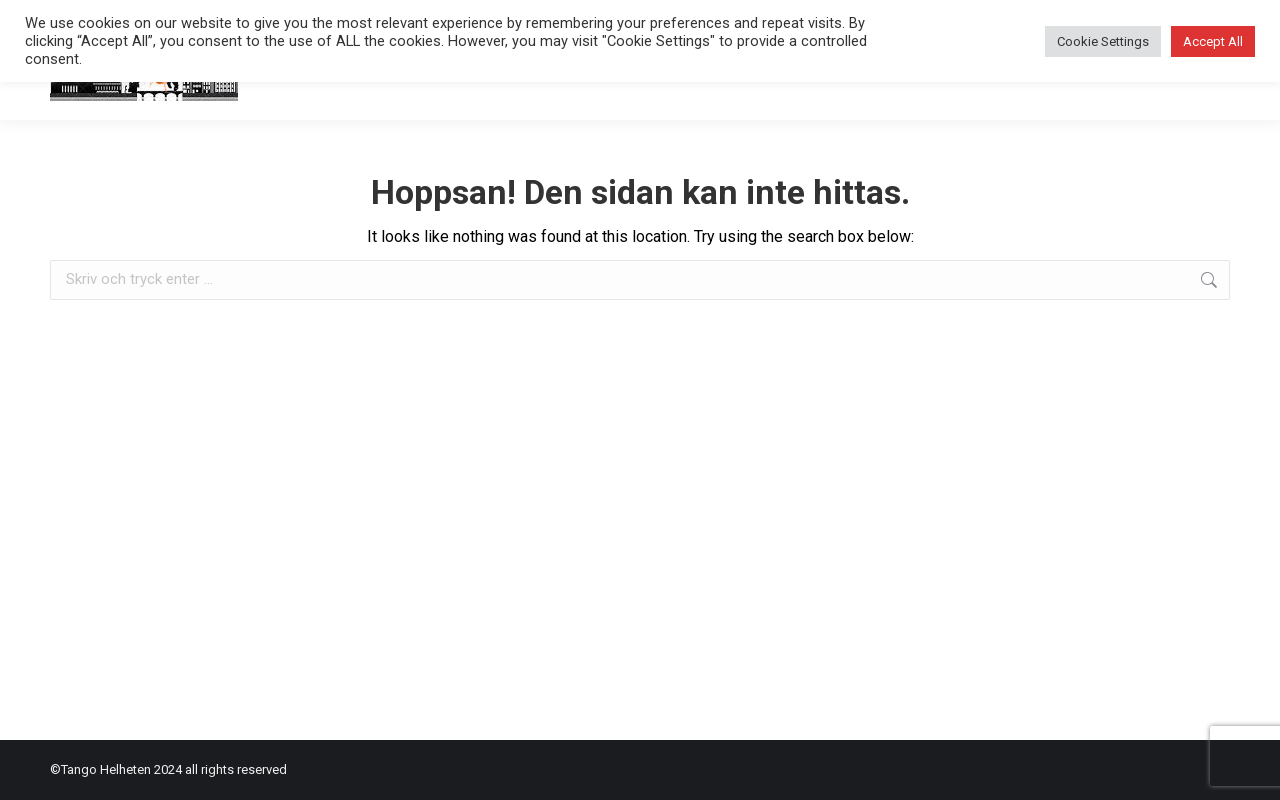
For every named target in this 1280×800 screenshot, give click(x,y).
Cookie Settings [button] (1103, 41)
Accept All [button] (1213, 41)
